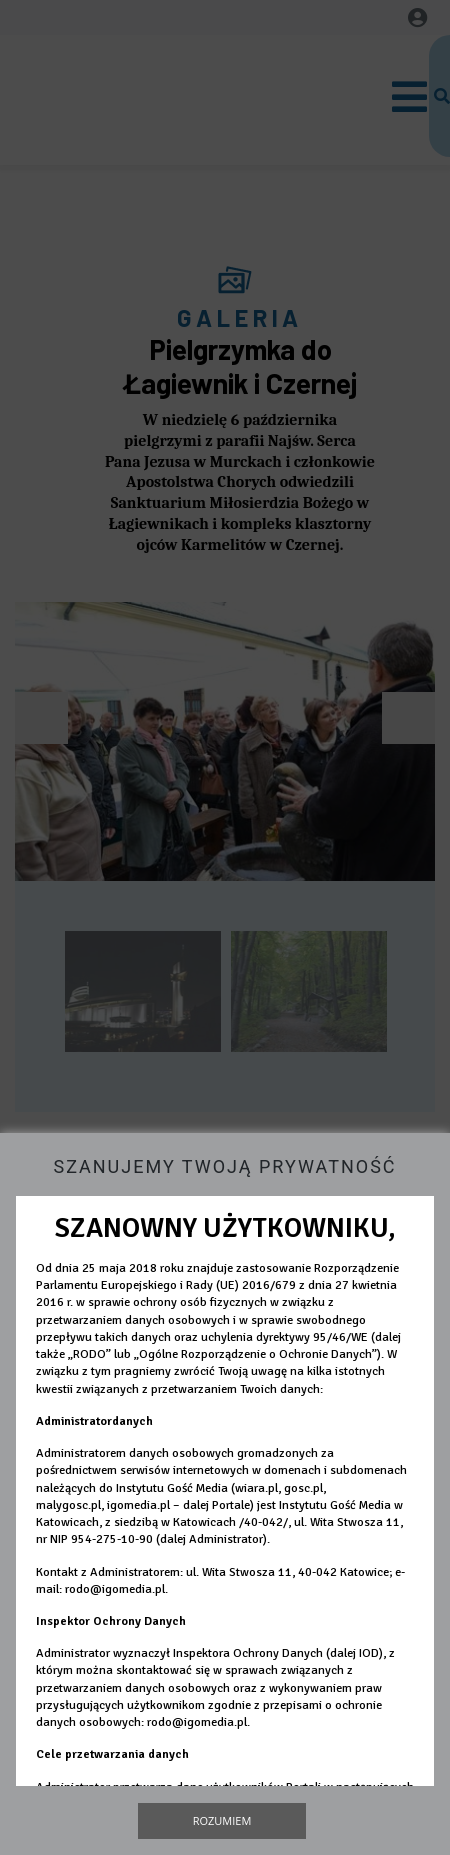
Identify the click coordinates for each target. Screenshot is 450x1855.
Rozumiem (222, 1820)
